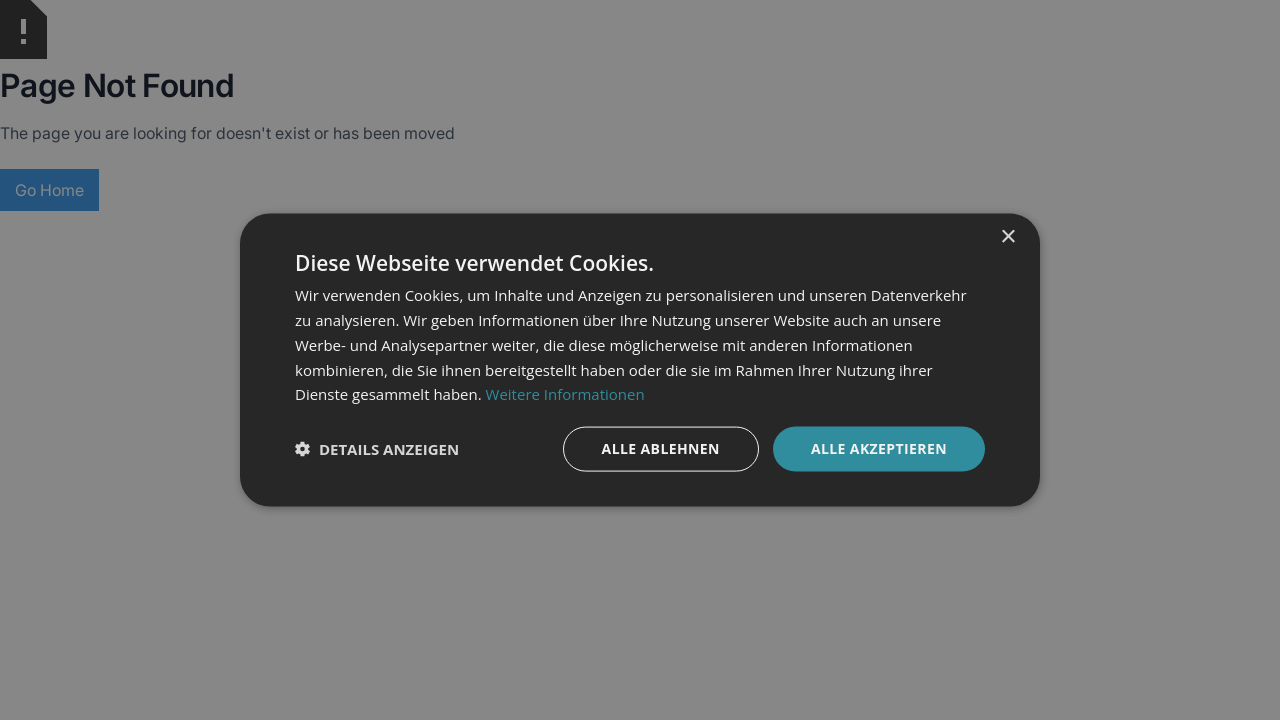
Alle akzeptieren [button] (879, 448)
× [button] (1007, 237)
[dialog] (640, 360)
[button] (377, 449)
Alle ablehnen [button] (661, 448)
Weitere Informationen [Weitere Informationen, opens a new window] (565, 394)
